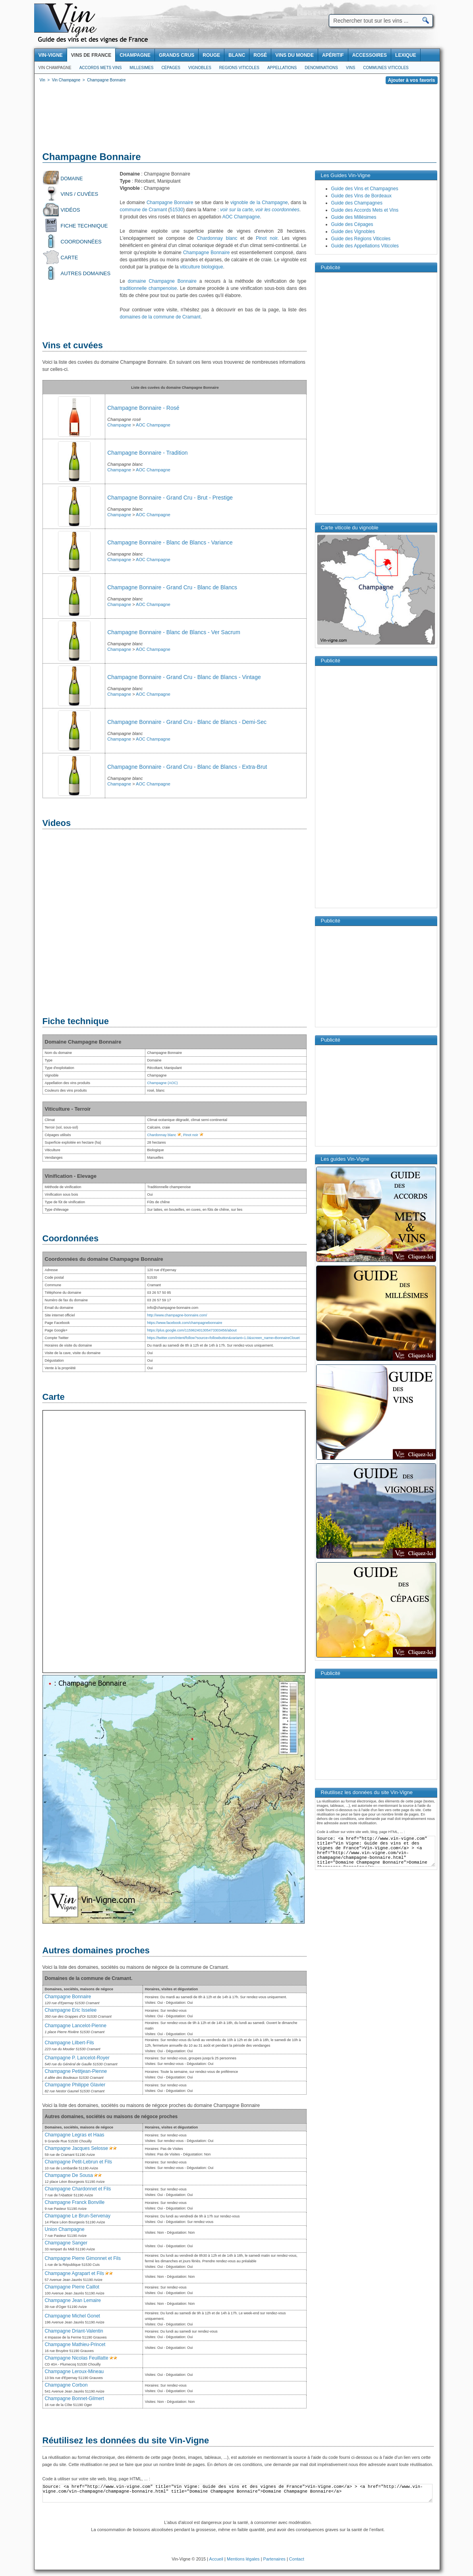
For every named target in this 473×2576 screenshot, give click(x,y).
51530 (176, 209)
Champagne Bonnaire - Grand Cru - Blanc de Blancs (172, 587)
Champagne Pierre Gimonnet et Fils (83, 2258)
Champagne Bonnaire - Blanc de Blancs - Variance (170, 542)
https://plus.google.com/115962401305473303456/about (192, 1330)
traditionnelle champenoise (148, 288)
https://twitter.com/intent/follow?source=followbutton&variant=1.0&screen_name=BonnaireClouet (223, 1338)
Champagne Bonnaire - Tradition (147, 453)
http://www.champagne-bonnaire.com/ (177, 1315)
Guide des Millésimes (353, 217)
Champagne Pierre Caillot (72, 2287)
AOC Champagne (241, 217)
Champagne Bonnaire (170, 202)
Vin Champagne (55, 68)
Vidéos (70, 210)
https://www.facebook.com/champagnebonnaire (184, 1323)
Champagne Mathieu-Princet (75, 2344)
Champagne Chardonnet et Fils (78, 2189)
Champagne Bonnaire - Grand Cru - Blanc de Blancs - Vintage (184, 677)
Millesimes (141, 68)
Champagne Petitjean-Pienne (76, 2071)
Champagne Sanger (66, 2243)
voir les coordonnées (277, 209)
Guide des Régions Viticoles (361, 238)
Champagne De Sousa (69, 2175)
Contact (296, 2559)
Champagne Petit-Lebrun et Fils (78, 2162)
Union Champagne (65, 2229)
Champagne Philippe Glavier (75, 2085)
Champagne (119, 425)
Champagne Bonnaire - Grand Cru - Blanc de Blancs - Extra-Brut (187, 767)
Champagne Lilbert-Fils (69, 2042)
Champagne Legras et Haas (74, 2135)
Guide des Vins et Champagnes (364, 188)
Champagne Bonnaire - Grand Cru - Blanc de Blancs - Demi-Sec (186, 722)
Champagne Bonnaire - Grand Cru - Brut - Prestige (170, 497)
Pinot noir (266, 238)
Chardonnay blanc (217, 238)
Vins (350, 68)
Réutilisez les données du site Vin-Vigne (125, 2440)
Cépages (170, 68)
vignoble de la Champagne (259, 202)
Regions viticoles (239, 68)
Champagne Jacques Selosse (76, 2148)
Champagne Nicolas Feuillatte (76, 2358)
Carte (69, 257)
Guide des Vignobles (353, 231)
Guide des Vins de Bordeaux (361, 196)
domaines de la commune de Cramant (160, 317)
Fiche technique (84, 226)
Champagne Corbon (66, 2385)
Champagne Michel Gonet (72, 2316)
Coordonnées (81, 242)
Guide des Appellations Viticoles (365, 246)
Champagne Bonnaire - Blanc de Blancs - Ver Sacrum (173, 632)
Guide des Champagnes (356, 203)
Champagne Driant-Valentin (74, 2331)
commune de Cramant (143, 209)
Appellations (282, 68)
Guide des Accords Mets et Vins (365, 210)
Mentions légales (243, 2559)
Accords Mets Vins (100, 68)
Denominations (321, 68)
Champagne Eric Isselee (71, 2010)
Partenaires (274, 2559)
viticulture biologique (201, 267)
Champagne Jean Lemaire (73, 2300)
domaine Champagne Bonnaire (162, 281)
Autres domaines (86, 273)
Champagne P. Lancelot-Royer (77, 2058)
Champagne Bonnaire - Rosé (143, 408)
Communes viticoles (385, 68)
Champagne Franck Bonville (75, 2202)
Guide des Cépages (352, 224)
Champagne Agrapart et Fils (74, 2273)
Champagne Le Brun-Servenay (77, 2216)
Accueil (216, 2559)
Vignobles (199, 68)
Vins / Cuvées (79, 194)
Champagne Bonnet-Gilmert (74, 2398)
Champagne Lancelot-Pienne (75, 2025)
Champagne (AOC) (162, 1083)
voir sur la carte (236, 209)
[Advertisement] (237, 119)
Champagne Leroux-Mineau (74, 2371)
